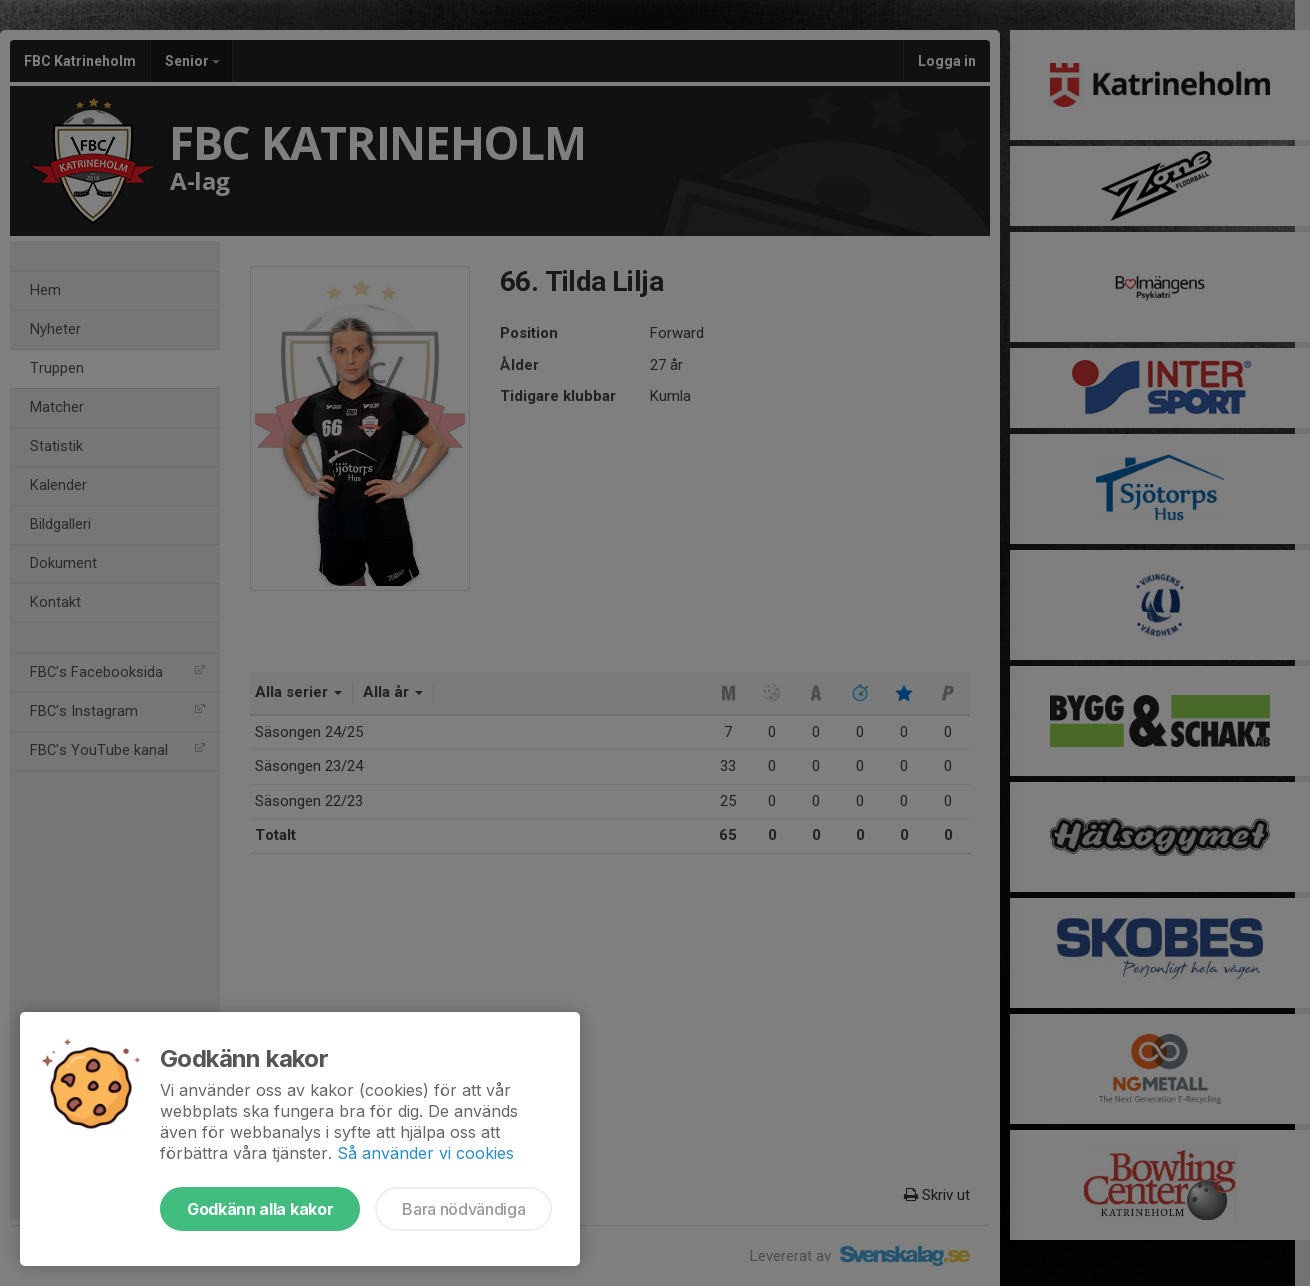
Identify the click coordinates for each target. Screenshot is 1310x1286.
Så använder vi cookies (425, 1153)
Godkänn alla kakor (260, 1209)
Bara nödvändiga (463, 1209)
